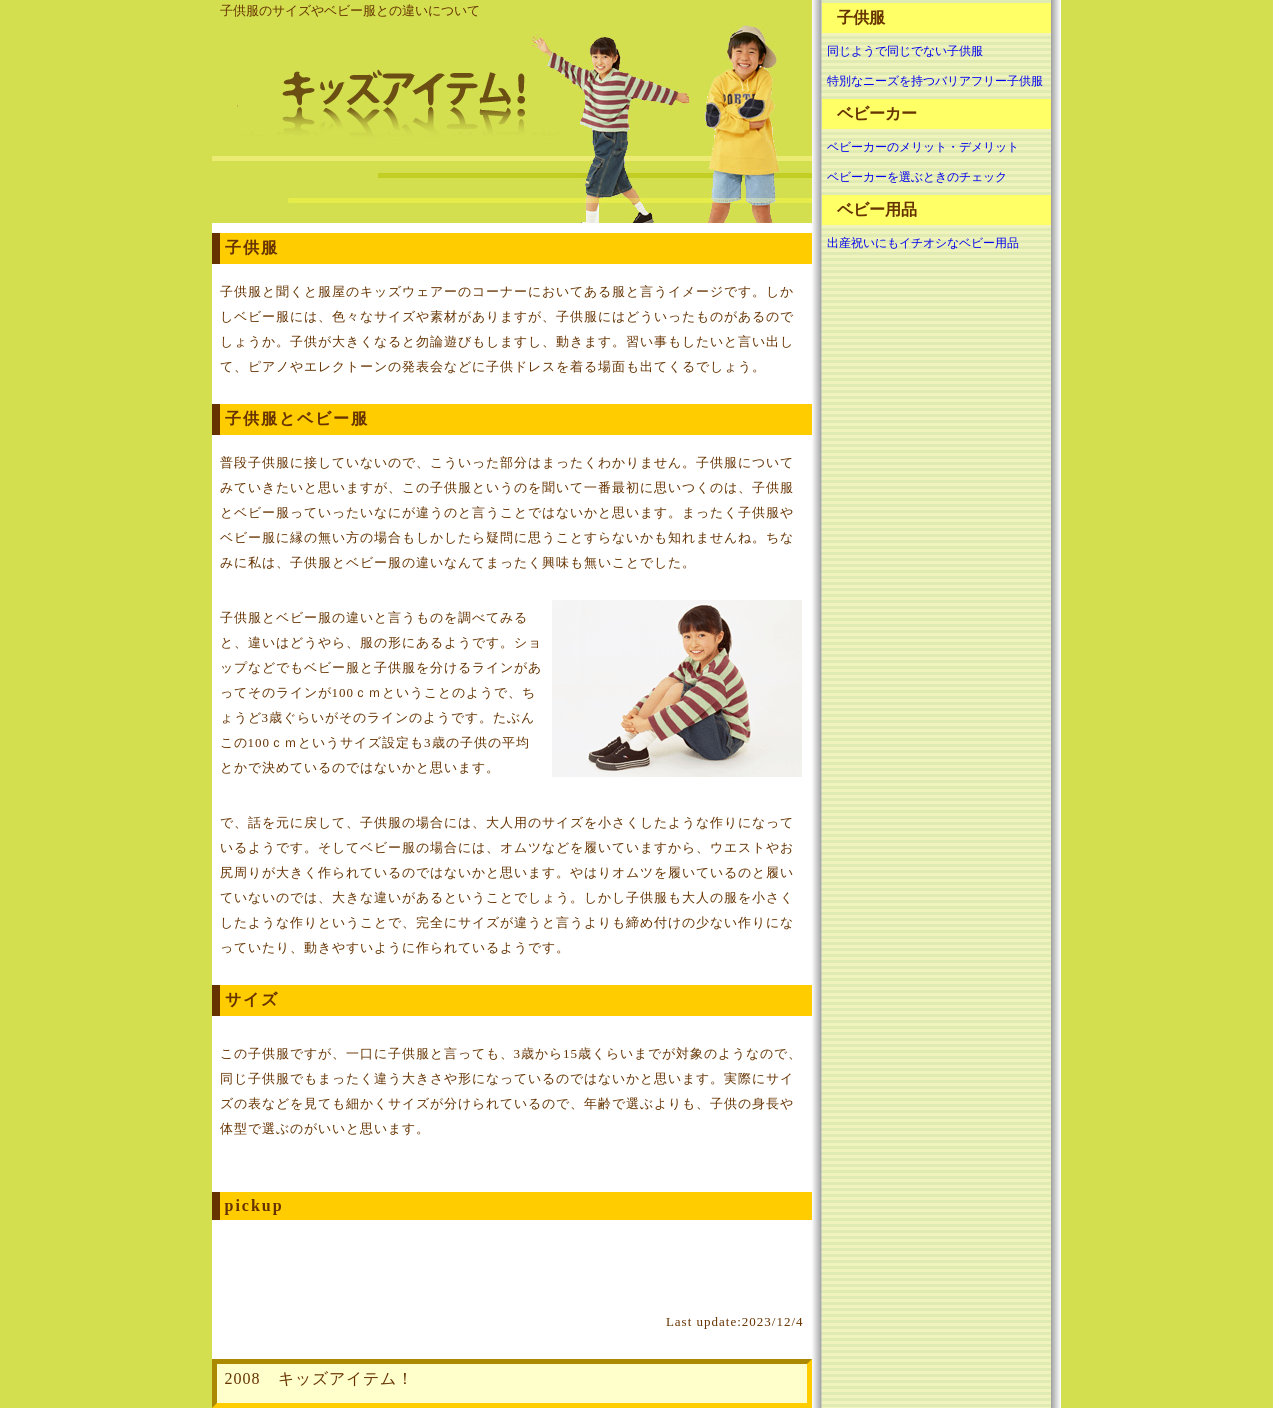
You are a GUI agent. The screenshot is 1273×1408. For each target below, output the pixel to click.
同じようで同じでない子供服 (905, 51)
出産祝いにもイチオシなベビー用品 (923, 243)
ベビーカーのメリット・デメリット (923, 147)
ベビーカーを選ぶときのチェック (917, 177)
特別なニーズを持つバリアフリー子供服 (935, 81)
